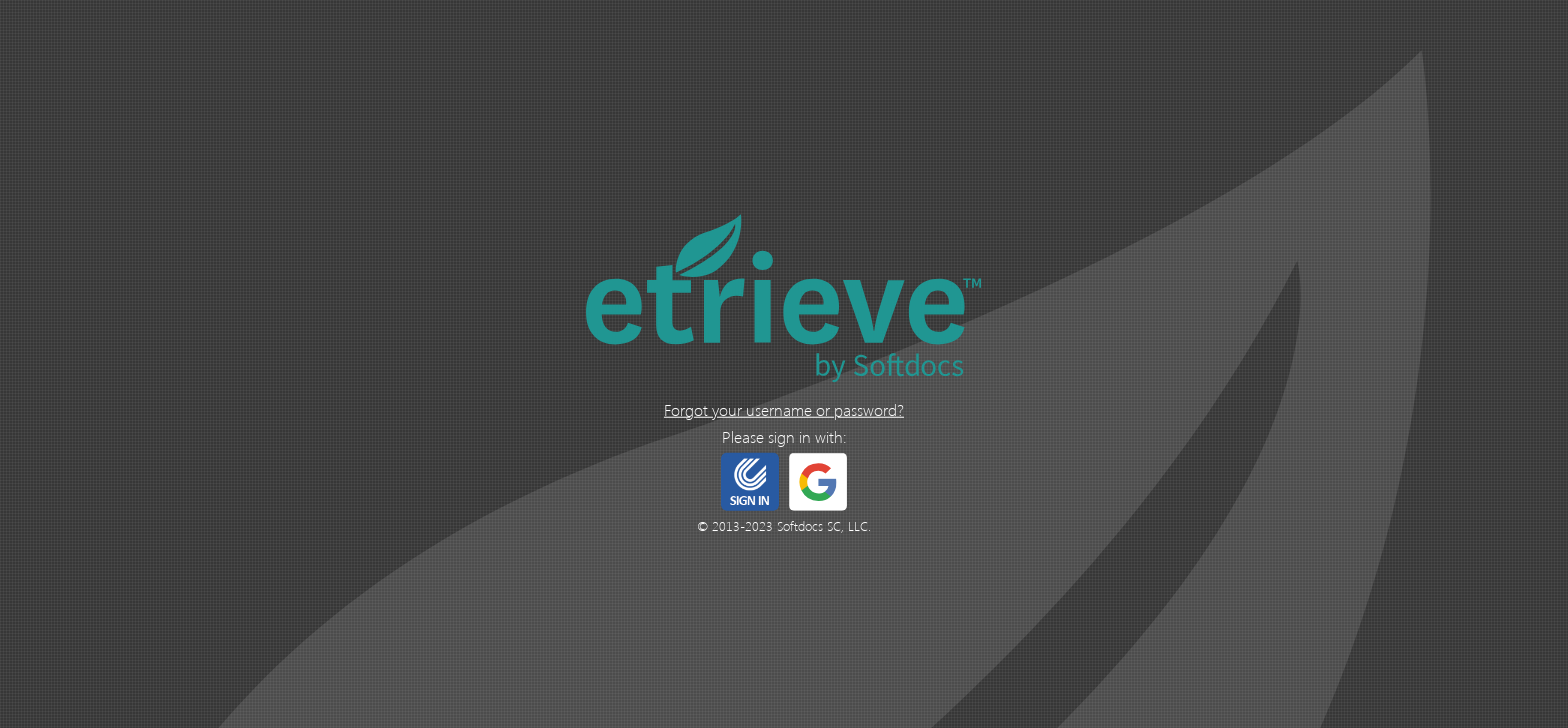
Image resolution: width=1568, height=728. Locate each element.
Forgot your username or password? (784, 408)
